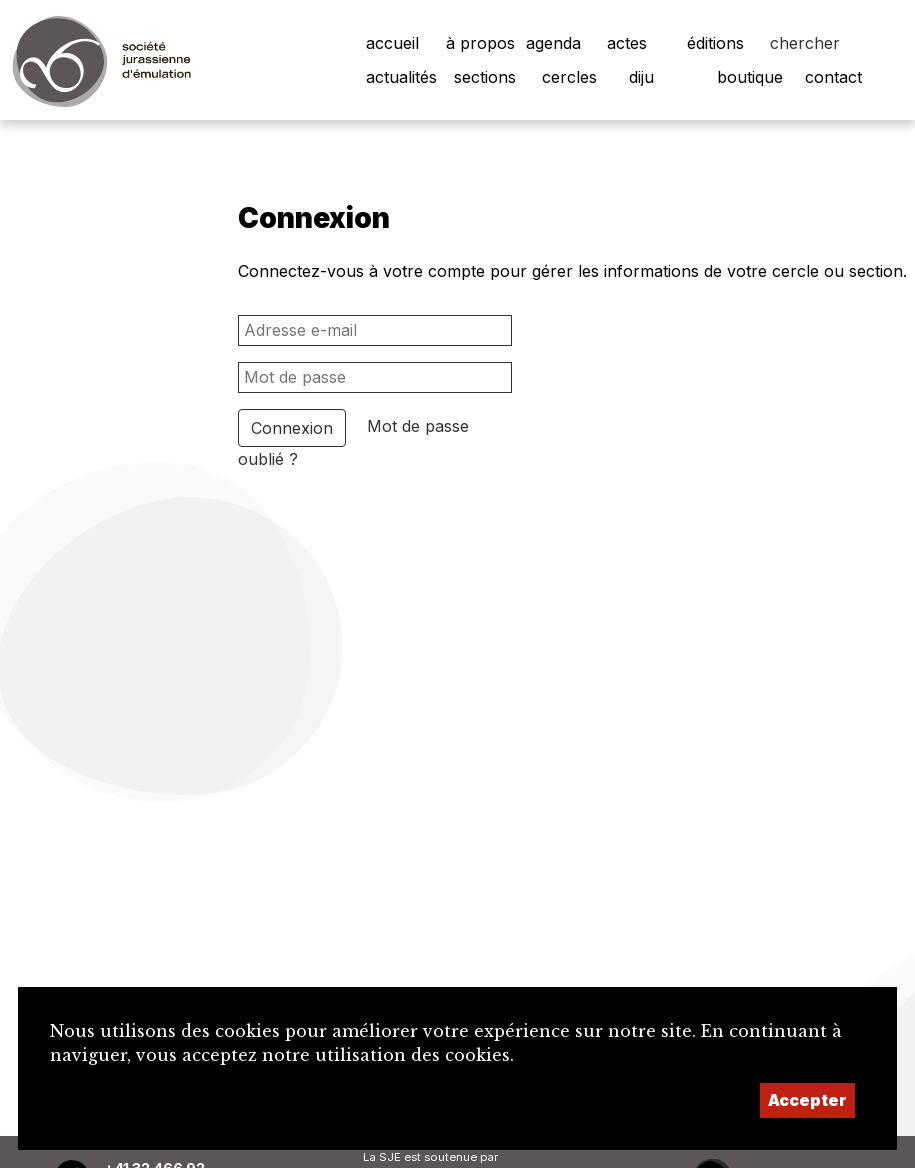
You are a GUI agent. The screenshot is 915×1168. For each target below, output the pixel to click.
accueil (392, 43)
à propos (480, 43)
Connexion (292, 428)
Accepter (807, 1100)
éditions (715, 43)
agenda (553, 43)
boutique (750, 77)
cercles (569, 77)
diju (641, 77)
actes (627, 43)
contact (833, 77)
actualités (401, 77)
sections (485, 77)
